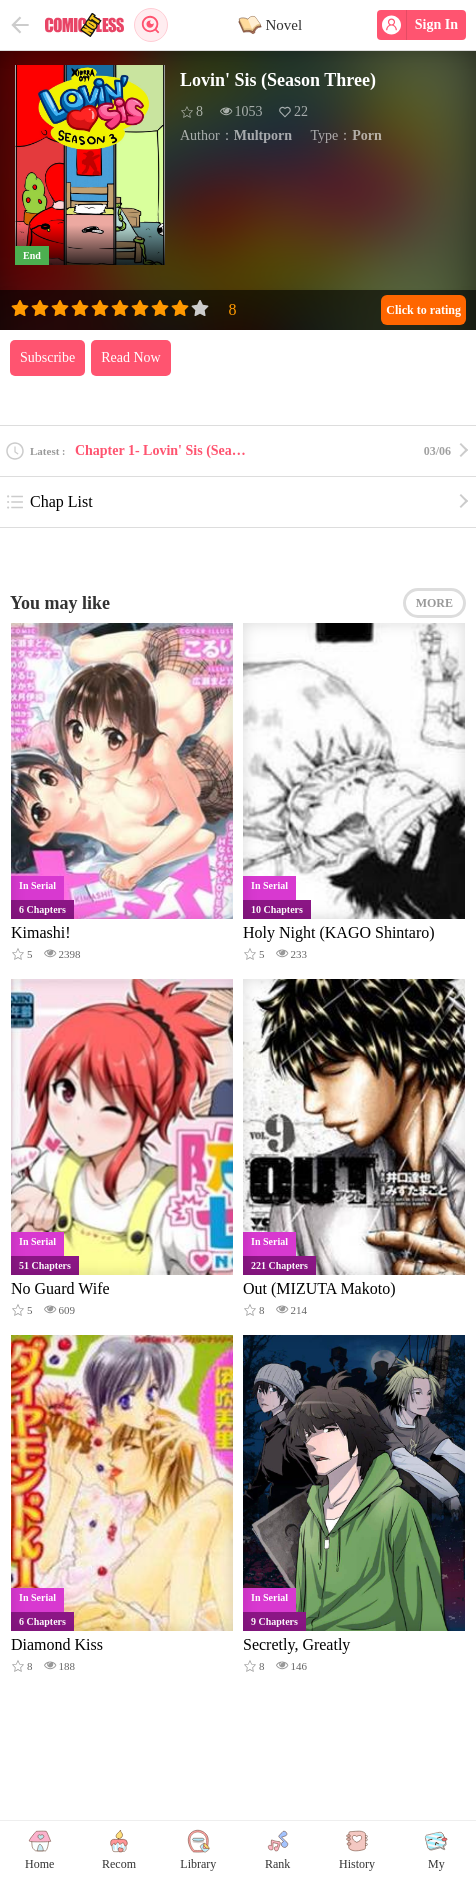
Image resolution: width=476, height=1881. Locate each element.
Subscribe (47, 357)
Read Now (131, 357)
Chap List (49, 502)
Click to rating (423, 310)
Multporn (263, 135)
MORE (434, 603)
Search (151, 25)
